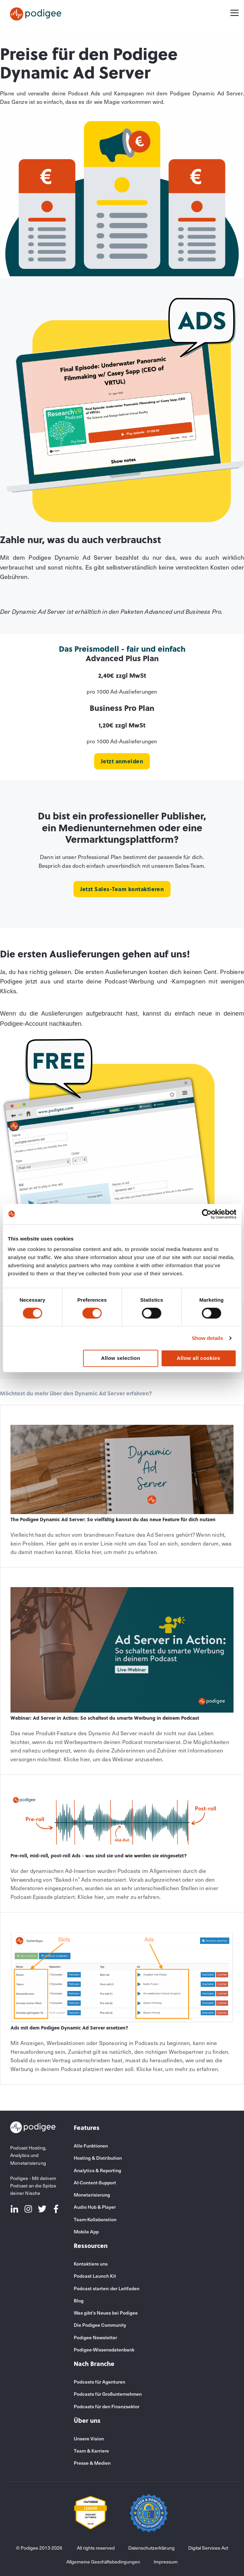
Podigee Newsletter (95, 2337)
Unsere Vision (89, 2438)
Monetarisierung (92, 2195)
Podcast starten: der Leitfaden (106, 2288)
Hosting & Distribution (98, 2158)
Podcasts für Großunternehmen (108, 2394)
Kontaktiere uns (91, 2264)
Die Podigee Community (100, 2325)
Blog (79, 2300)
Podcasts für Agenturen (99, 2382)
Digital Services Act (208, 2547)
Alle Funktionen (91, 2146)
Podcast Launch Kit (95, 2276)
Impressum (166, 2561)
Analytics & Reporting (97, 2170)
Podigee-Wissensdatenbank (104, 2349)
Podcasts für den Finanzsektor (106, 2406)
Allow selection (120, 1358)
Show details (207, 1338)
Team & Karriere (91, 2451)
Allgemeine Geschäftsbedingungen (103, 2561)
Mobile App (86, 2231)
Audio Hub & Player (95, 2207)
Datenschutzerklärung (151, 2547)
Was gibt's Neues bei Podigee (106, 2313)
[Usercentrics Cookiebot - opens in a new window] (206, 1214)
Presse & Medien (92, 2463)
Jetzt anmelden (122, 761)
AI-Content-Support (95, 2182)
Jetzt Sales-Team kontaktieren (122, 889)
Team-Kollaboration (95, 2219)
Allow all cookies (198, 1358)
